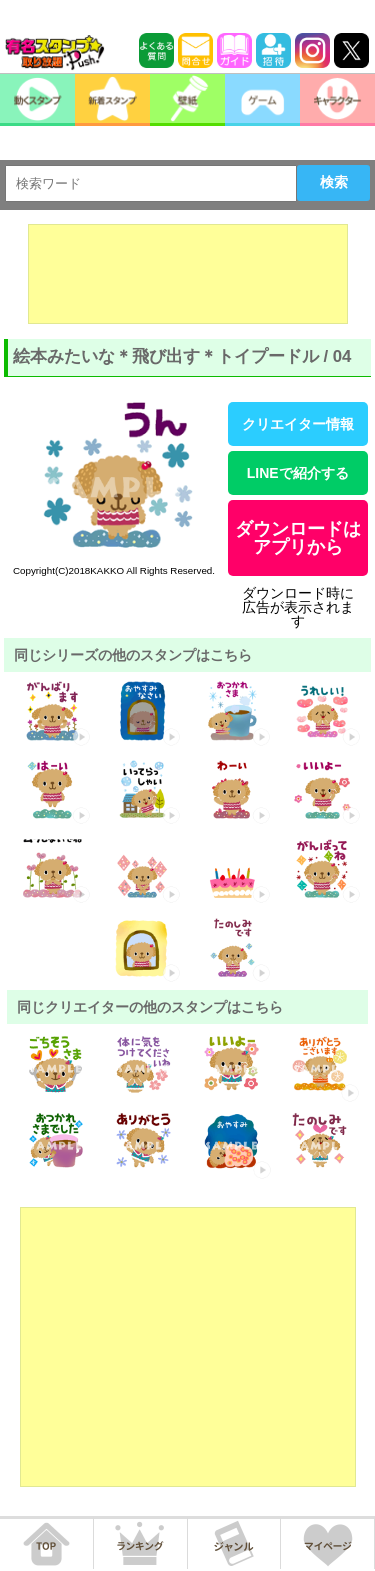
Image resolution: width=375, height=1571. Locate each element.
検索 (334, 182)
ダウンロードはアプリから (298, 538)
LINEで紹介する (298, 473)
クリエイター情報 (298, 424)
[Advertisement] (188, 274)
